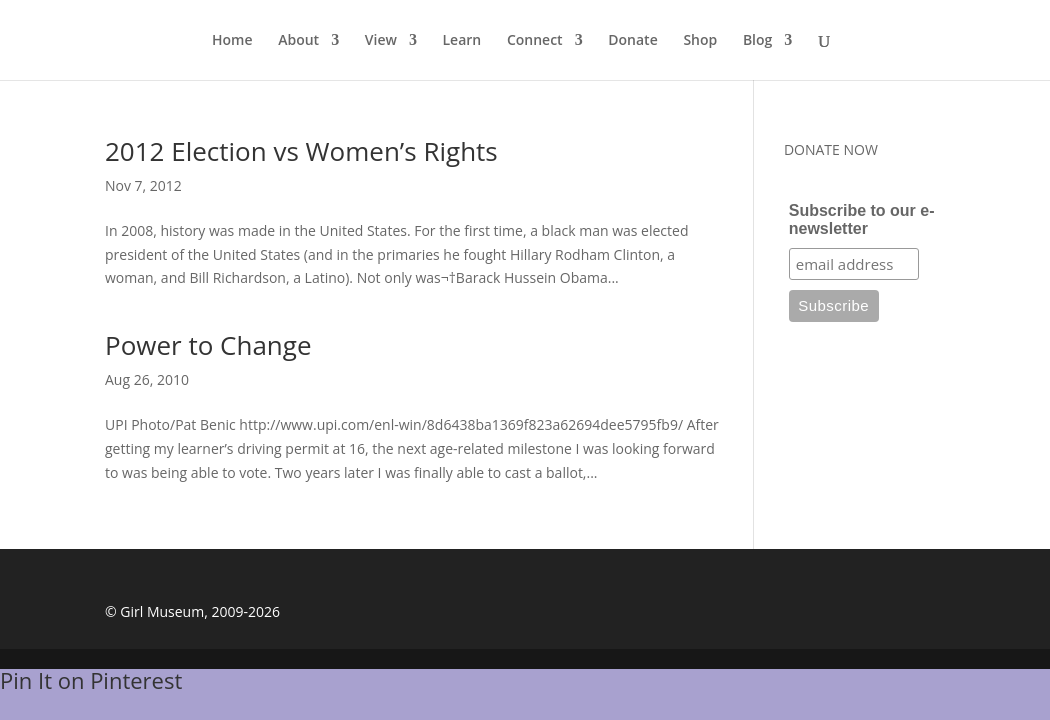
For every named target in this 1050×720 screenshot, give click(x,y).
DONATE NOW (831, 149)
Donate (632, 41)
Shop (700, 41)
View (381, 41)
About (298, 41)
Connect (535, 41)
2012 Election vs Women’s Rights (301, 151)
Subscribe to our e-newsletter (862, 219)
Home (232, 41)
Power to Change (208, 345)
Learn (462, 41)
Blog (757, 41)
